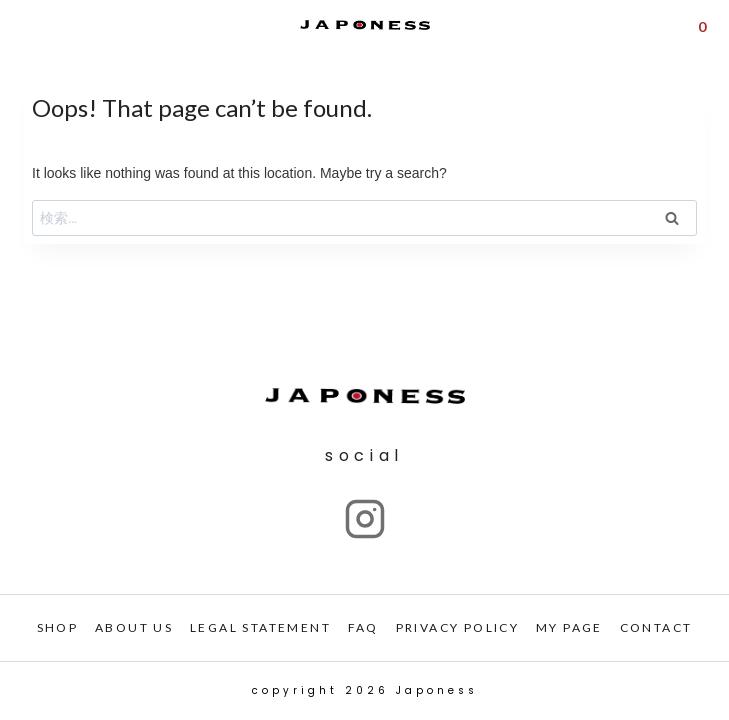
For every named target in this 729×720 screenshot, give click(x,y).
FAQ (363, 627)
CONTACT (656, 627)
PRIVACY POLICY (458, 627)
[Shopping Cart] (702, 25)
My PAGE (569, 627)
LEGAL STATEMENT (260, 627)
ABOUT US (134, 627)
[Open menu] (28, 25)
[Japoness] (365, 25)
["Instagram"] (365, 519)
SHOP (58, 627)
